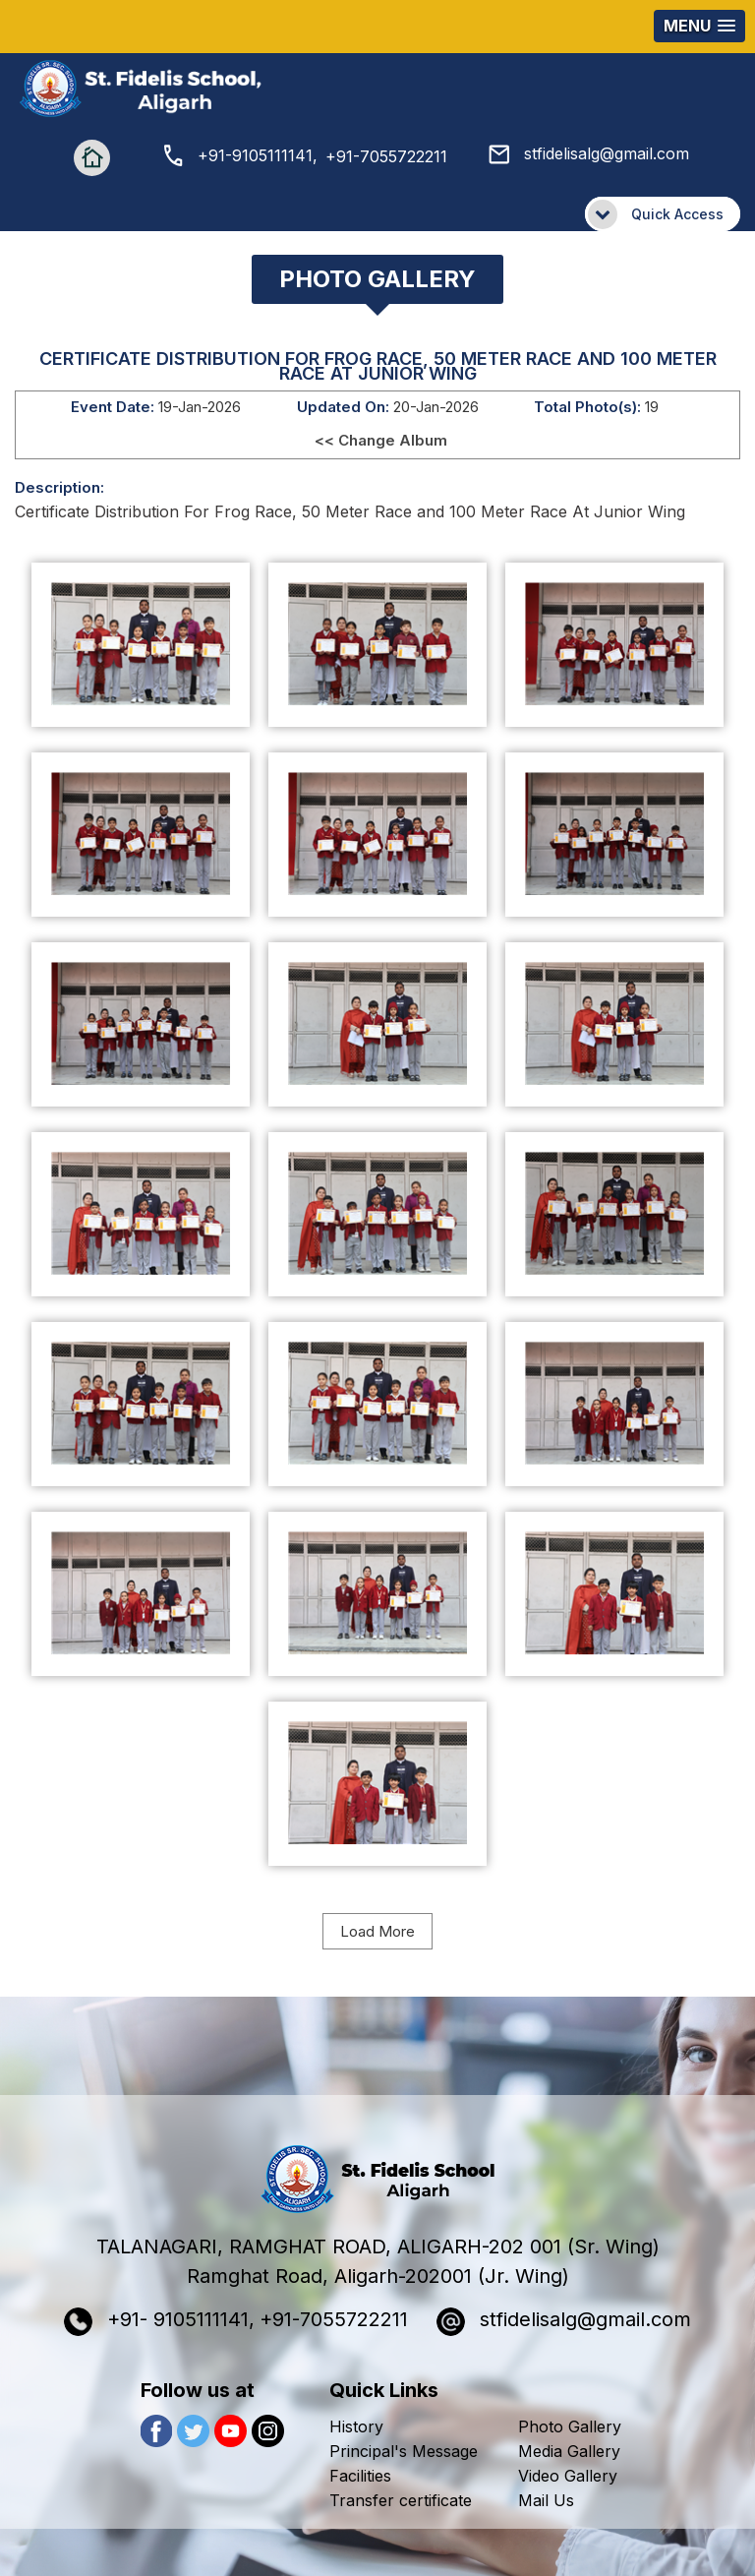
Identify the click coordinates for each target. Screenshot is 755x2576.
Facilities (360, 2476)
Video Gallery (567, 2476)
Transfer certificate (400, 2500)
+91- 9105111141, (159, 2321)
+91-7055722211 (386, 156)
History (356, 2426)
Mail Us (546, 2500)
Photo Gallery (569, 2426)
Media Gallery (569, 2451)
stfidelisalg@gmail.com (589, 153)
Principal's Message (403, 2451)
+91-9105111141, (241, 155)
